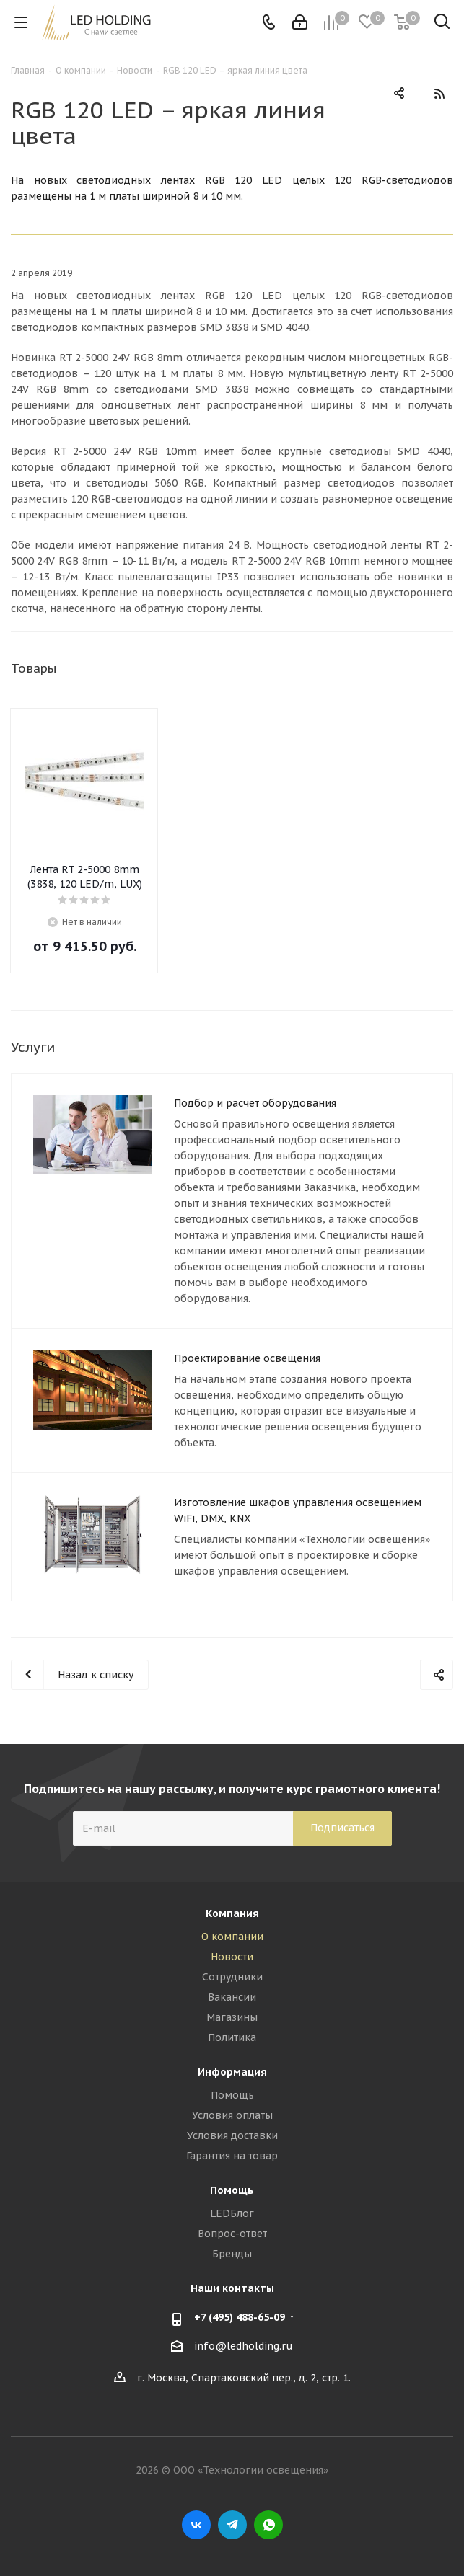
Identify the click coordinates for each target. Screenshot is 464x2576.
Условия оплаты (232, 2115)
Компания (232, 1913)
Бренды (232, 2253)
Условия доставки (232, 2135)
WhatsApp (268, 2524)
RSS (438, 93)
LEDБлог (232, 2213)
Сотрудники (232, 1976)
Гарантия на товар (232, 2155)
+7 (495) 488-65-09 (239, 2317)
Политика (232, 2037)
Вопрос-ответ (232, 2233)
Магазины (232, 2017)
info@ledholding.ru (243, 2346)
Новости (232, 1956)
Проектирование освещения (247, 1358)
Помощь (232, 2095)
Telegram (232, 2524)
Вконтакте (196, 2524)
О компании (232, 1936)
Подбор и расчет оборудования (255, 1103)
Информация (232, 2072)
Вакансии (232, 1997)
